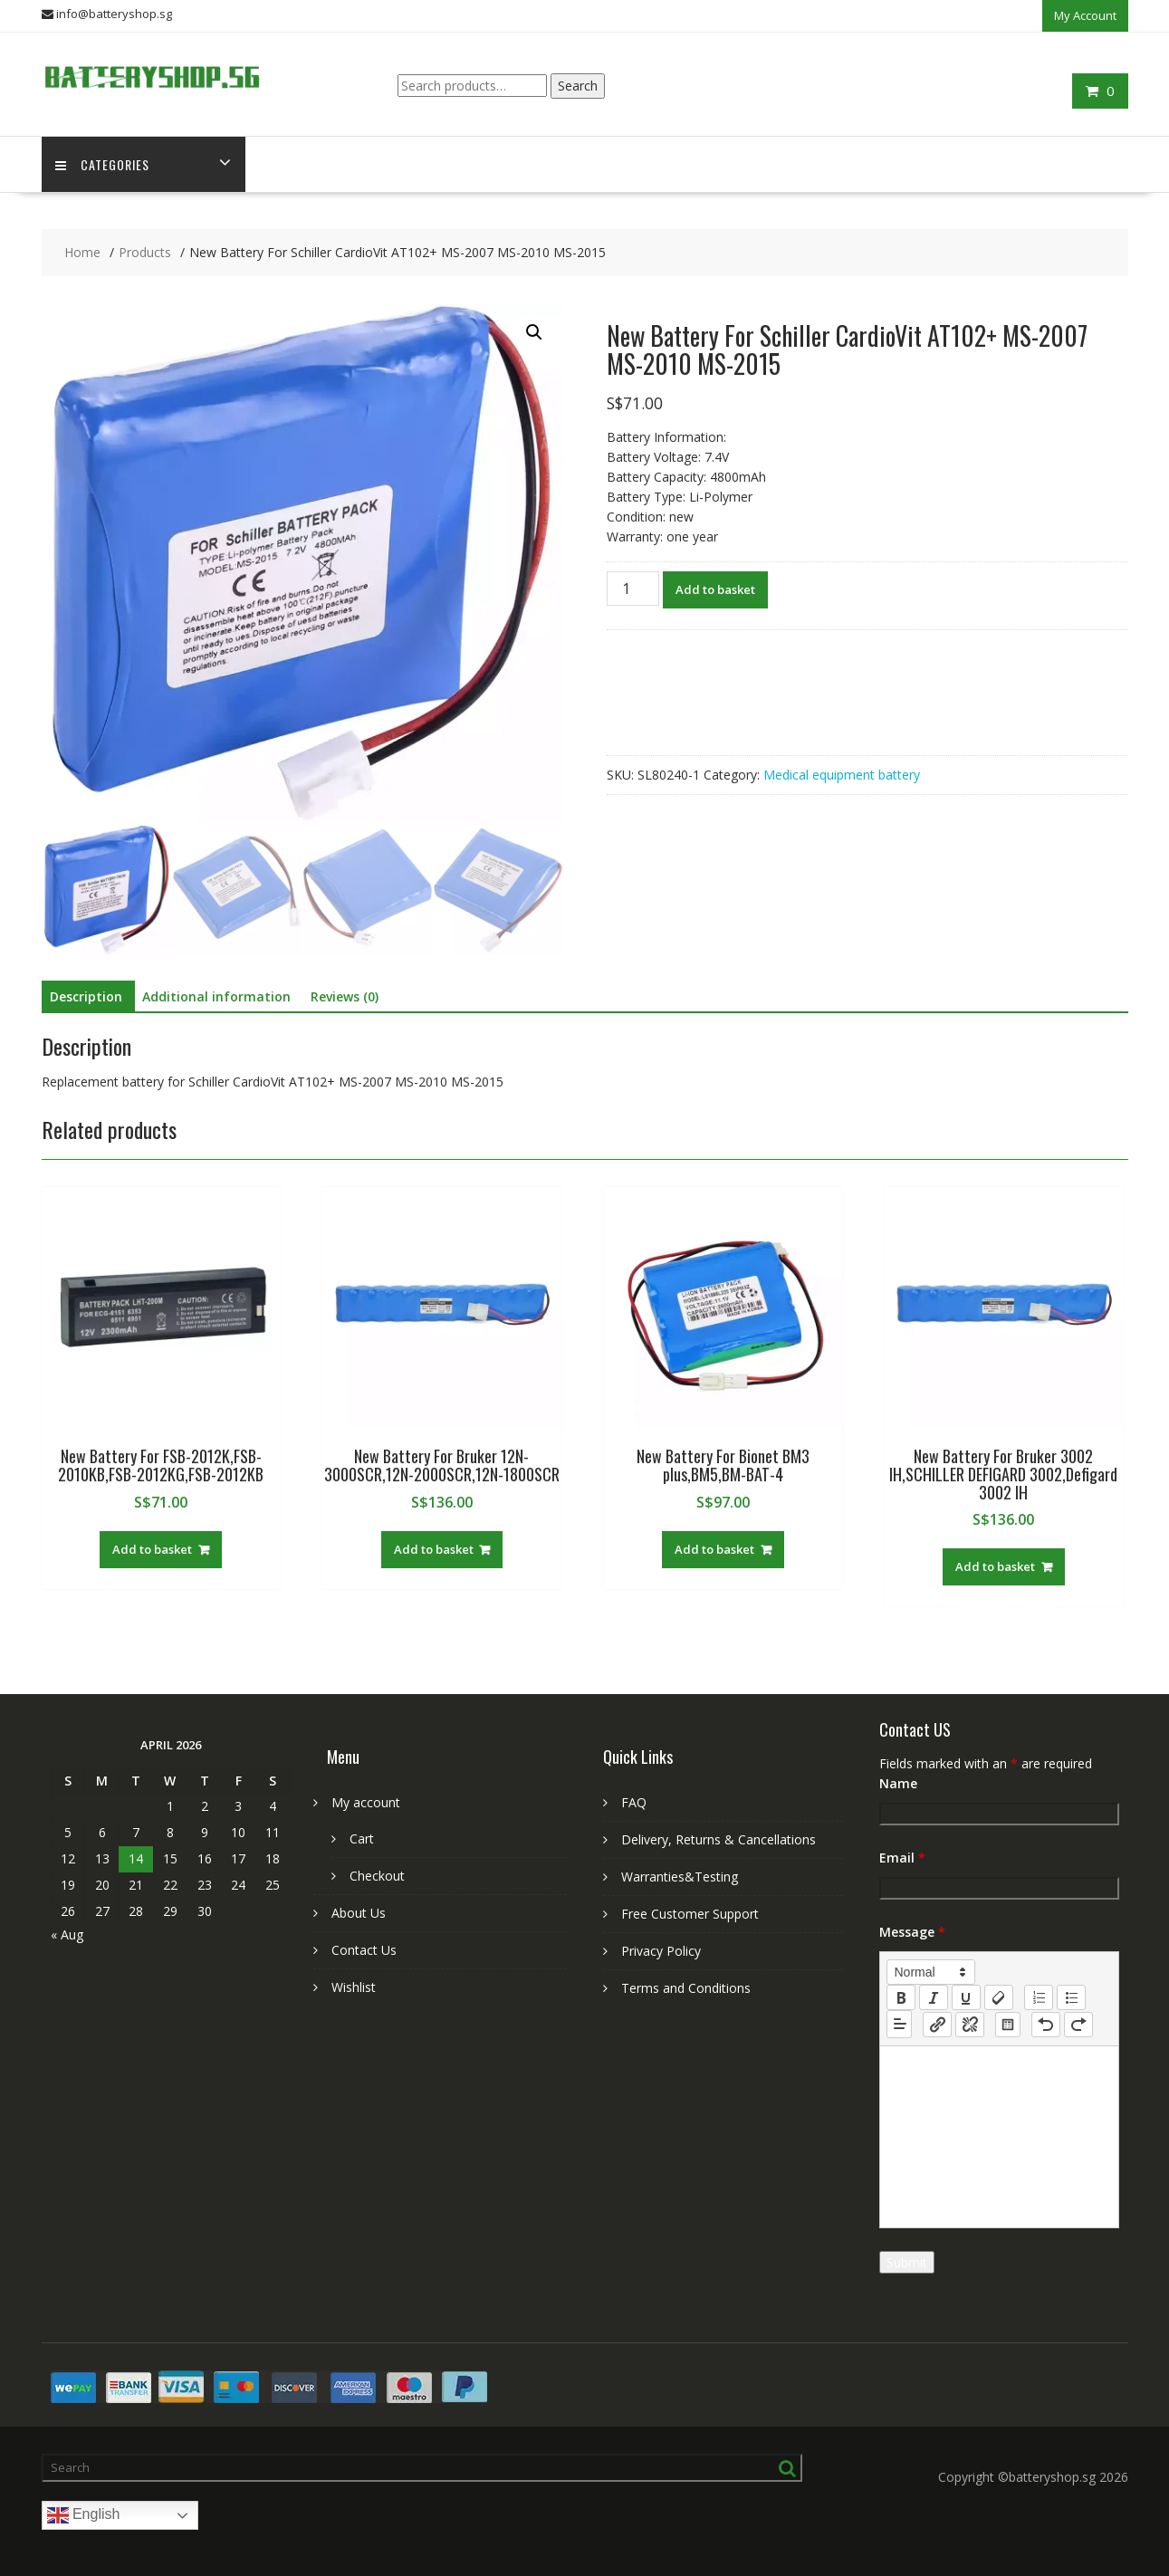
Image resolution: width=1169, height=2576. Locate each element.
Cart (362, 1838)
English (83, 2515)
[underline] (966, 1997)
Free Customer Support (690, 1913)
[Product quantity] (633, 588)
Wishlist (353, 1987)
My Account (1085, 15)
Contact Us (364, 1949)
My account (365, 1802)
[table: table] (1007, 2024)
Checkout (377, 1875)
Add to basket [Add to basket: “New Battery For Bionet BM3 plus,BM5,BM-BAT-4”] (714, 1549)
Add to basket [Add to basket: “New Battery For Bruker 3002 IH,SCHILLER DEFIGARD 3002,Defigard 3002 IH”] (995, 1566)
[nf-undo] (1045, 2024)
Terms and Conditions (686, 1988)
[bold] (900, 1997)
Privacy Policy (661, 1950)
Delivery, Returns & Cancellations (718, 1839)
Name (898, 1783)
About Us (358, 1912)
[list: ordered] (1038, 1997)
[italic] (933, 1997)
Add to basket (715, 589)
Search (578, 85)
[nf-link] (937, 2024)
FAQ (634, 1802)
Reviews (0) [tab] (344, 996)
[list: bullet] (1071, 1997)
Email (902, 1857)
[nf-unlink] (969, 2024)
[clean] (998, 1997)
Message (912, 1931)
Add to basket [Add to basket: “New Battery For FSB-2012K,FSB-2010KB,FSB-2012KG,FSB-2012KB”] (152, 1549)
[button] (534, 332)
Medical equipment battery (841, 774)
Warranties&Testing (679, 1876)
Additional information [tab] (216, 996)
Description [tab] (86, 996)
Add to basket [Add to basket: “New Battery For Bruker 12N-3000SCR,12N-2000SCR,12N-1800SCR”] (434, 1549)
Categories (102, 164)
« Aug (67, 1934)
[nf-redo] (1078, 2024)
